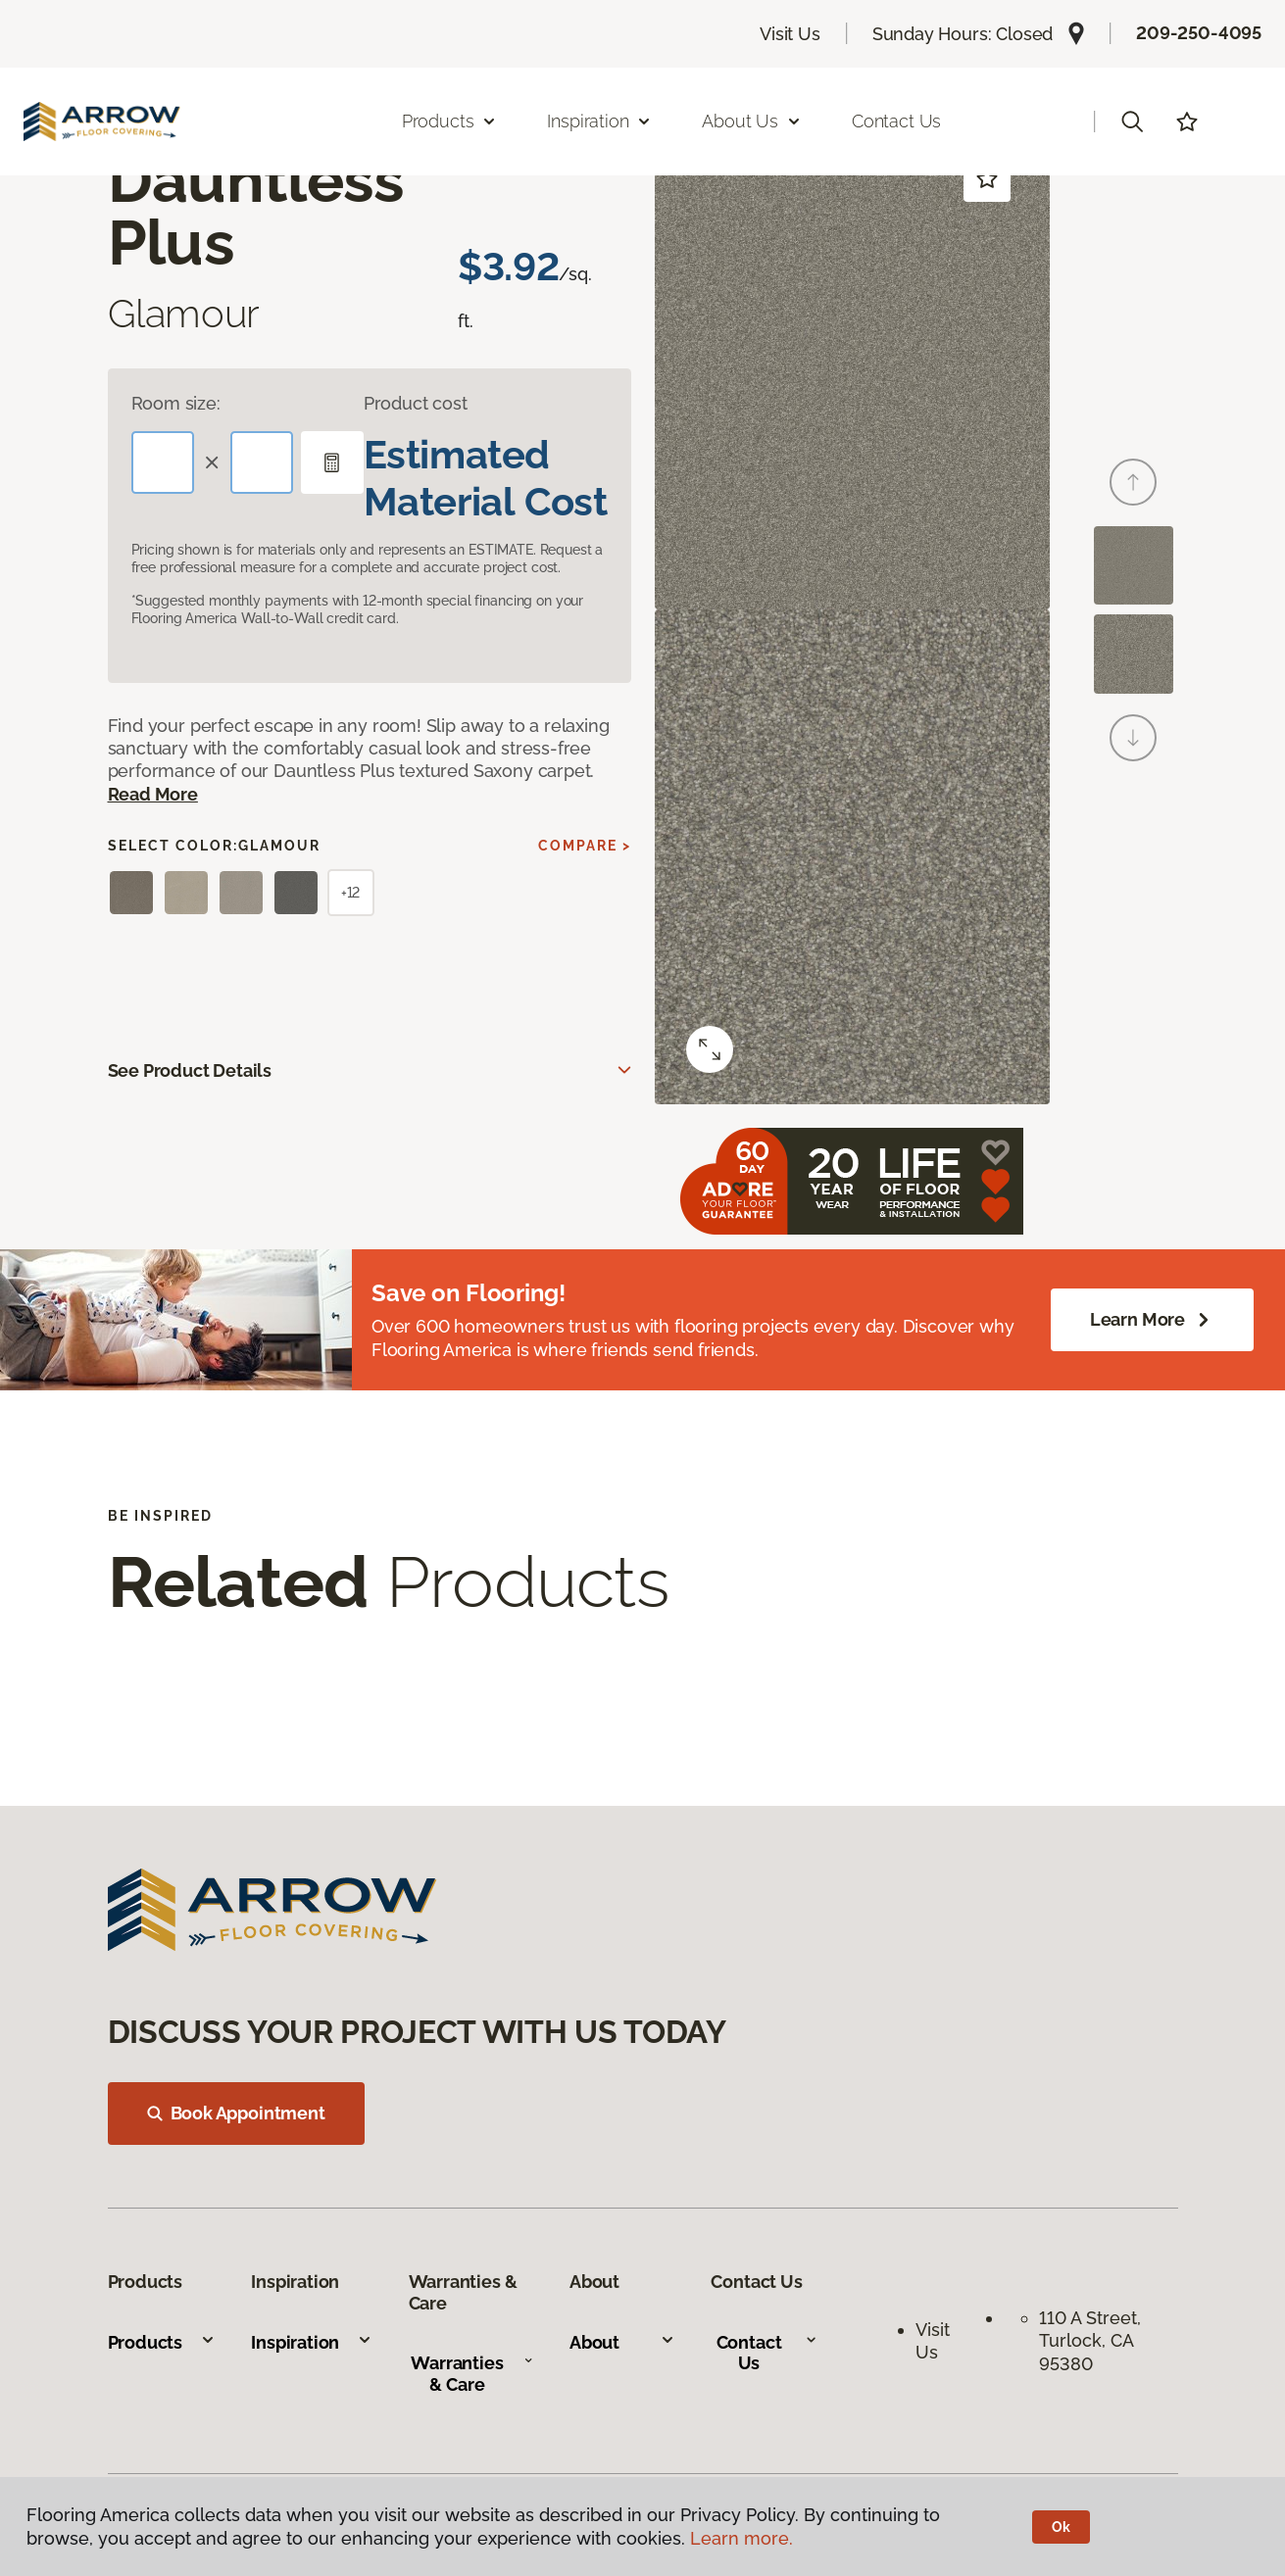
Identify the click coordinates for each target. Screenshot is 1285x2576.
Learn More (1152, 1320)
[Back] (1133, 482)
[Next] (1133, 737)
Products (162, 2342)
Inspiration (311, 2342)
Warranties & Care (472, 2374)
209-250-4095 (1198, 33)
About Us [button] (752, 121)
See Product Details (190, 1070)
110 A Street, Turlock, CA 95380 (1092, 2341)
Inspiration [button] (599, 121)
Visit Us (790, 34)
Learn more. (741, 2538)
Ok (1061, 2527)
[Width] (261, 462)
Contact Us (896, 121)
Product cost (416, 403)
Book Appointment (236, 2113)
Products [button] (450, 121)
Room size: (176, 403)
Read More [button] (153, 794)
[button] (1132, 121)
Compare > (584, 845)
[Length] (162, 462)
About (622, 2342)
